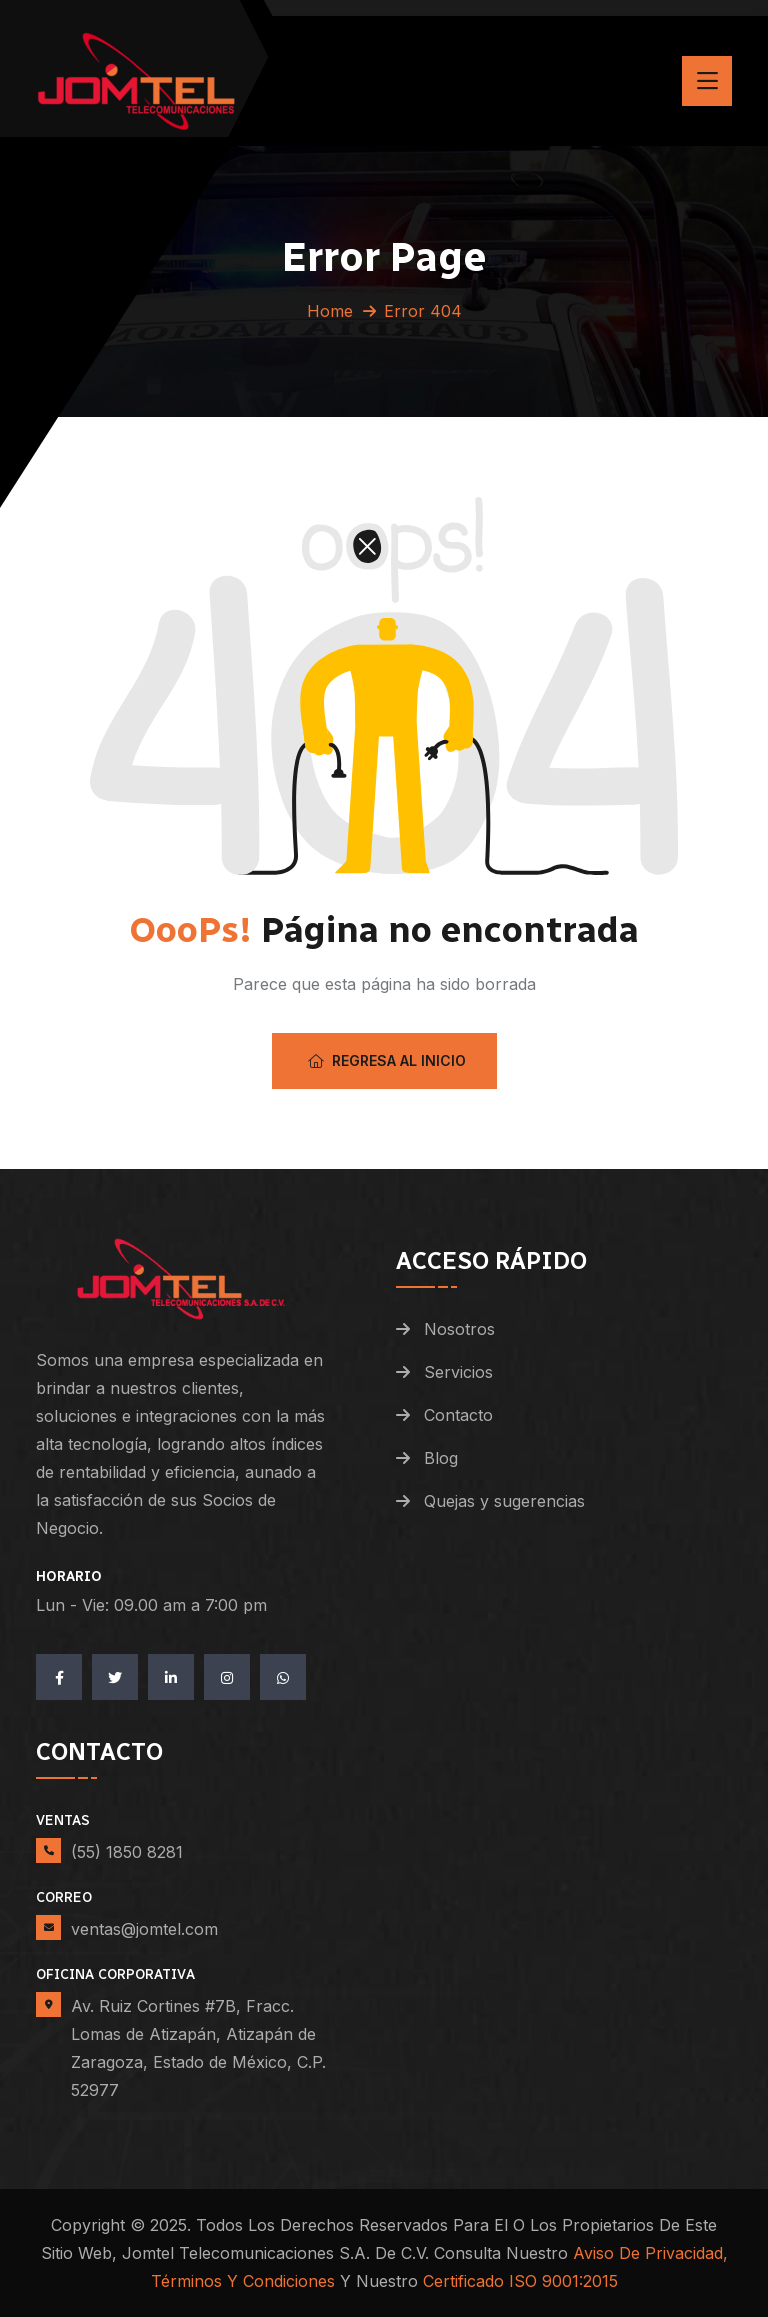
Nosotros (459, 1329)
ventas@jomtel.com (144, 1929)
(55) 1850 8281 (127, 1852)
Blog (441, 1458)
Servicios (458, 1372)
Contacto (458, 1415)
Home (330, 311)
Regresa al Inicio (387, 1060)
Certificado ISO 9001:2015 (520, 2281)
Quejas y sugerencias (504, 1501)
